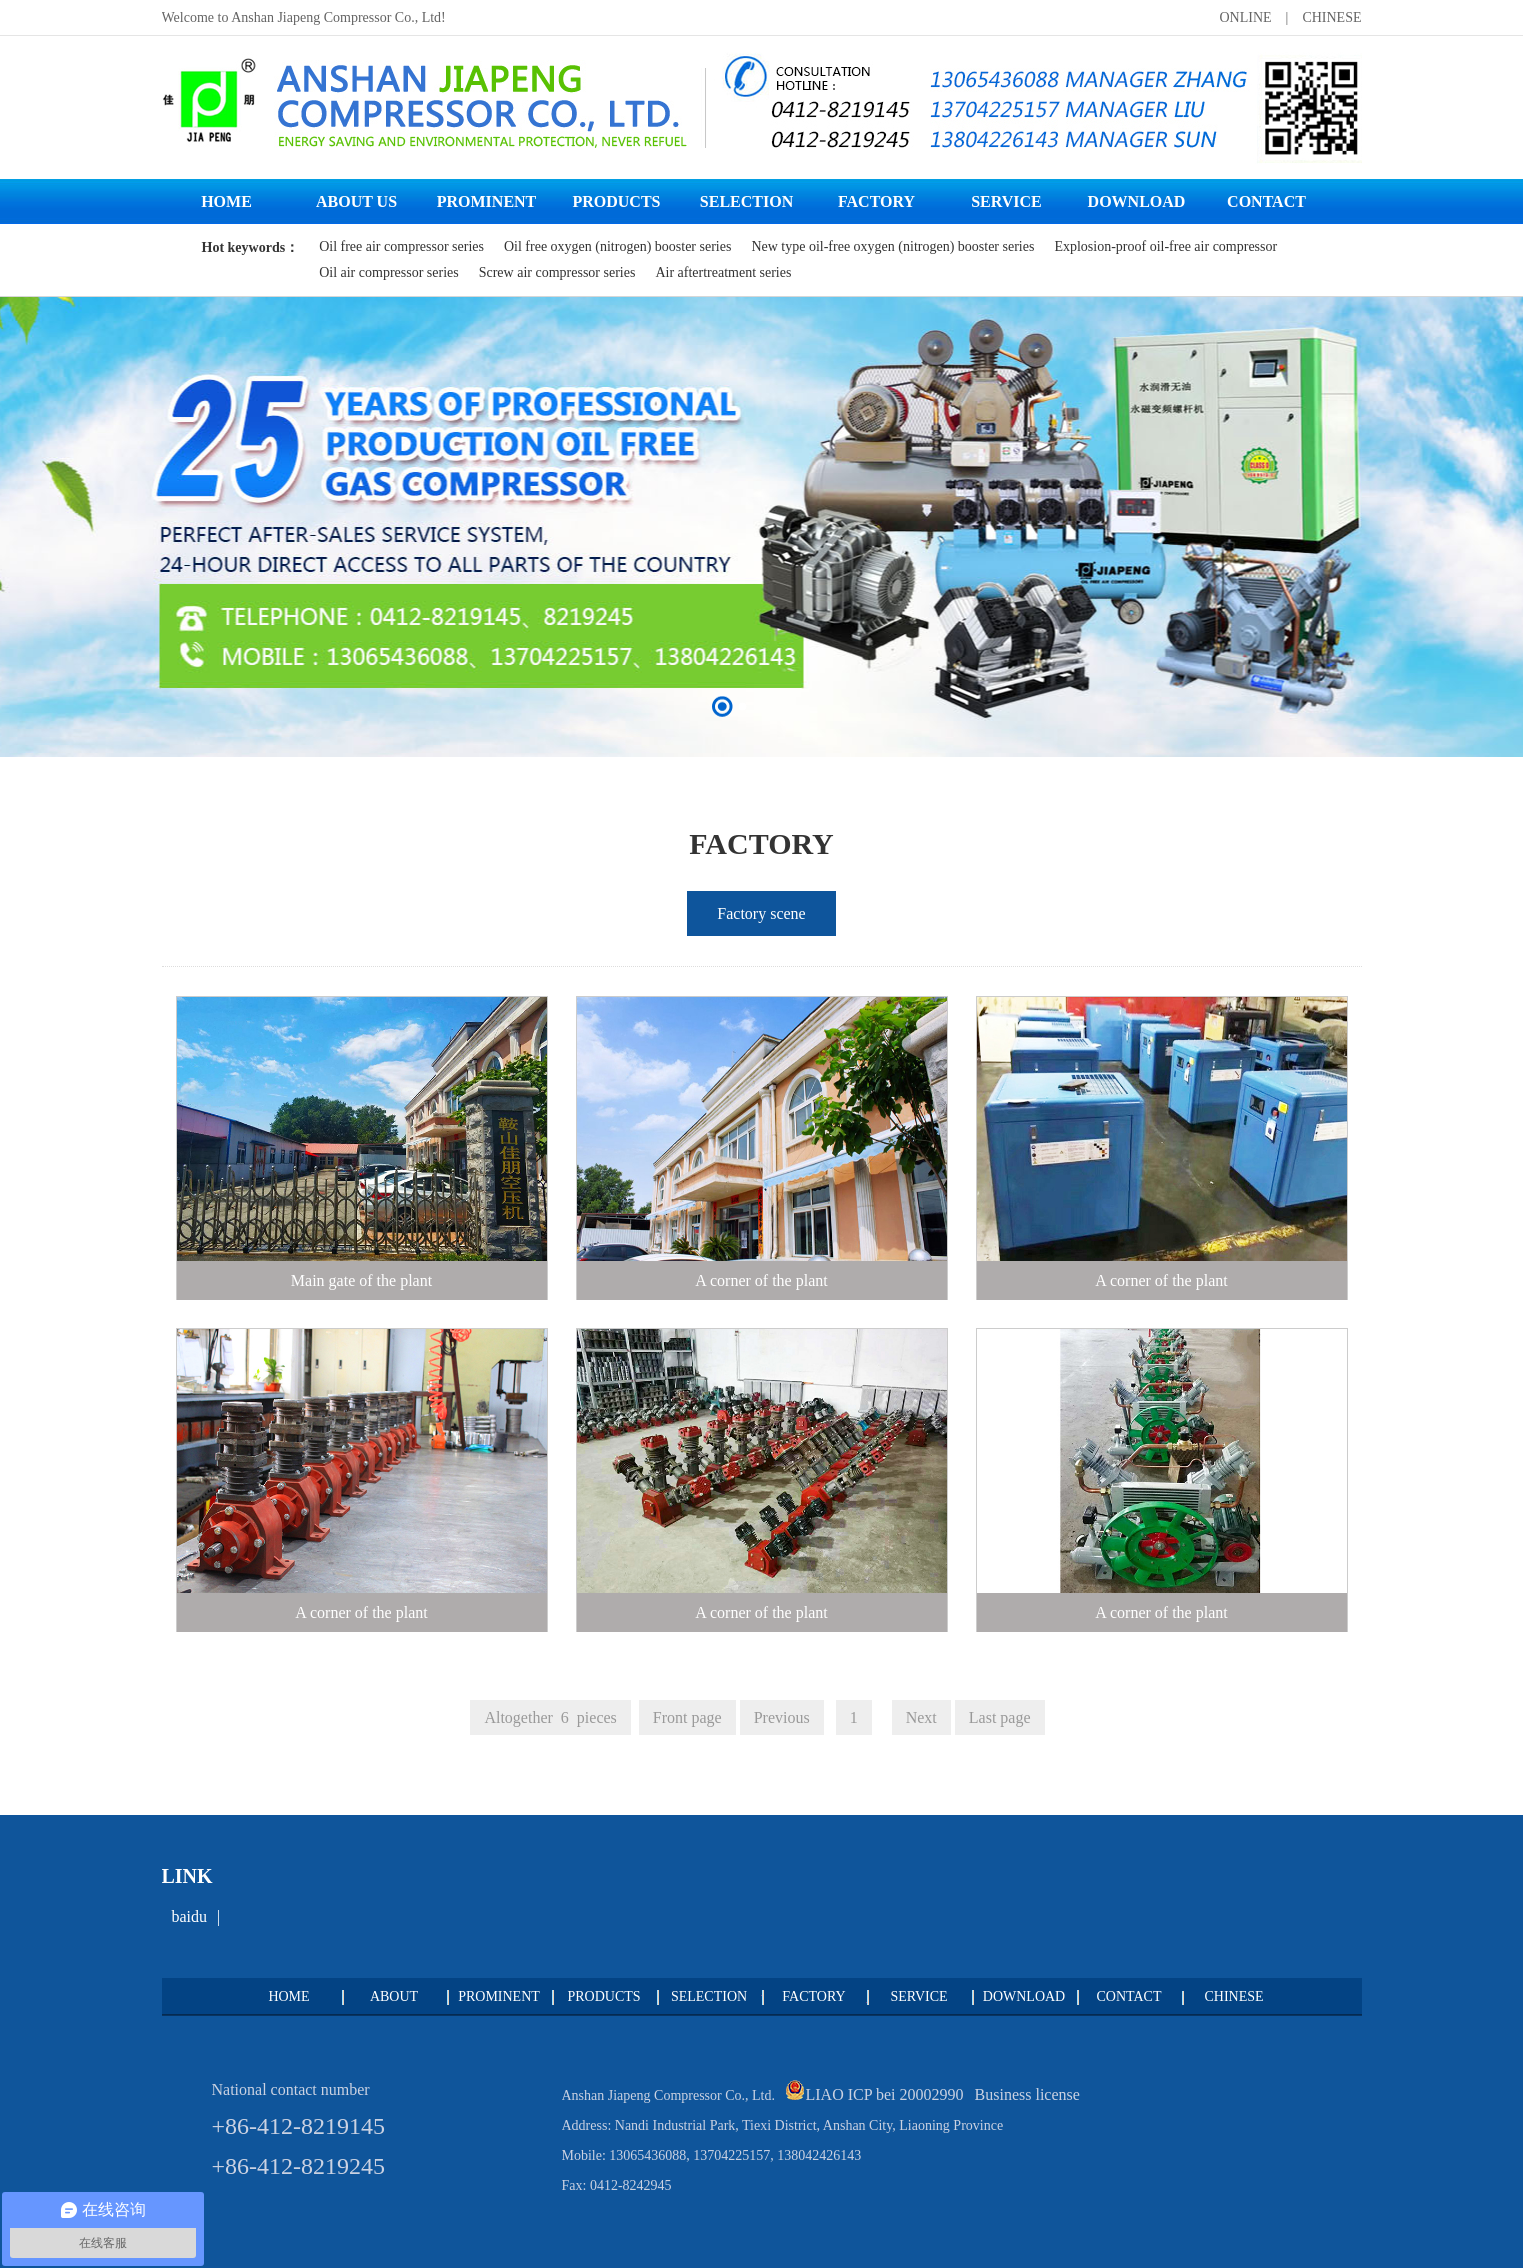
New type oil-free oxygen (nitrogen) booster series (892, 246)
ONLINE (1245, 17)
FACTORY (813, 1996)
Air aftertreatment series (723, 272)
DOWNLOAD (1024, 1996)
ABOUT (394, 1996)
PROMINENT (499, 1996)
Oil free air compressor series (401, 246)
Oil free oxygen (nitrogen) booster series (617, 246)
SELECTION (709, 1996)
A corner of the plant (761, 1280)
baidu (190, 1916)
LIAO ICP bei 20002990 (886, 2094)
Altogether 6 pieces (550, 1717)
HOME (288, 1996)
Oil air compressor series (389, 272)
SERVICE (918, 1996)
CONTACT (1129, 1996)
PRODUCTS (603, 1996)
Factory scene (761, 913)
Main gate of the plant (361, 1280)
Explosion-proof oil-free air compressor (1165, 246)
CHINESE (1331, 17)
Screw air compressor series (557, 272)
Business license (1027, 2094)
